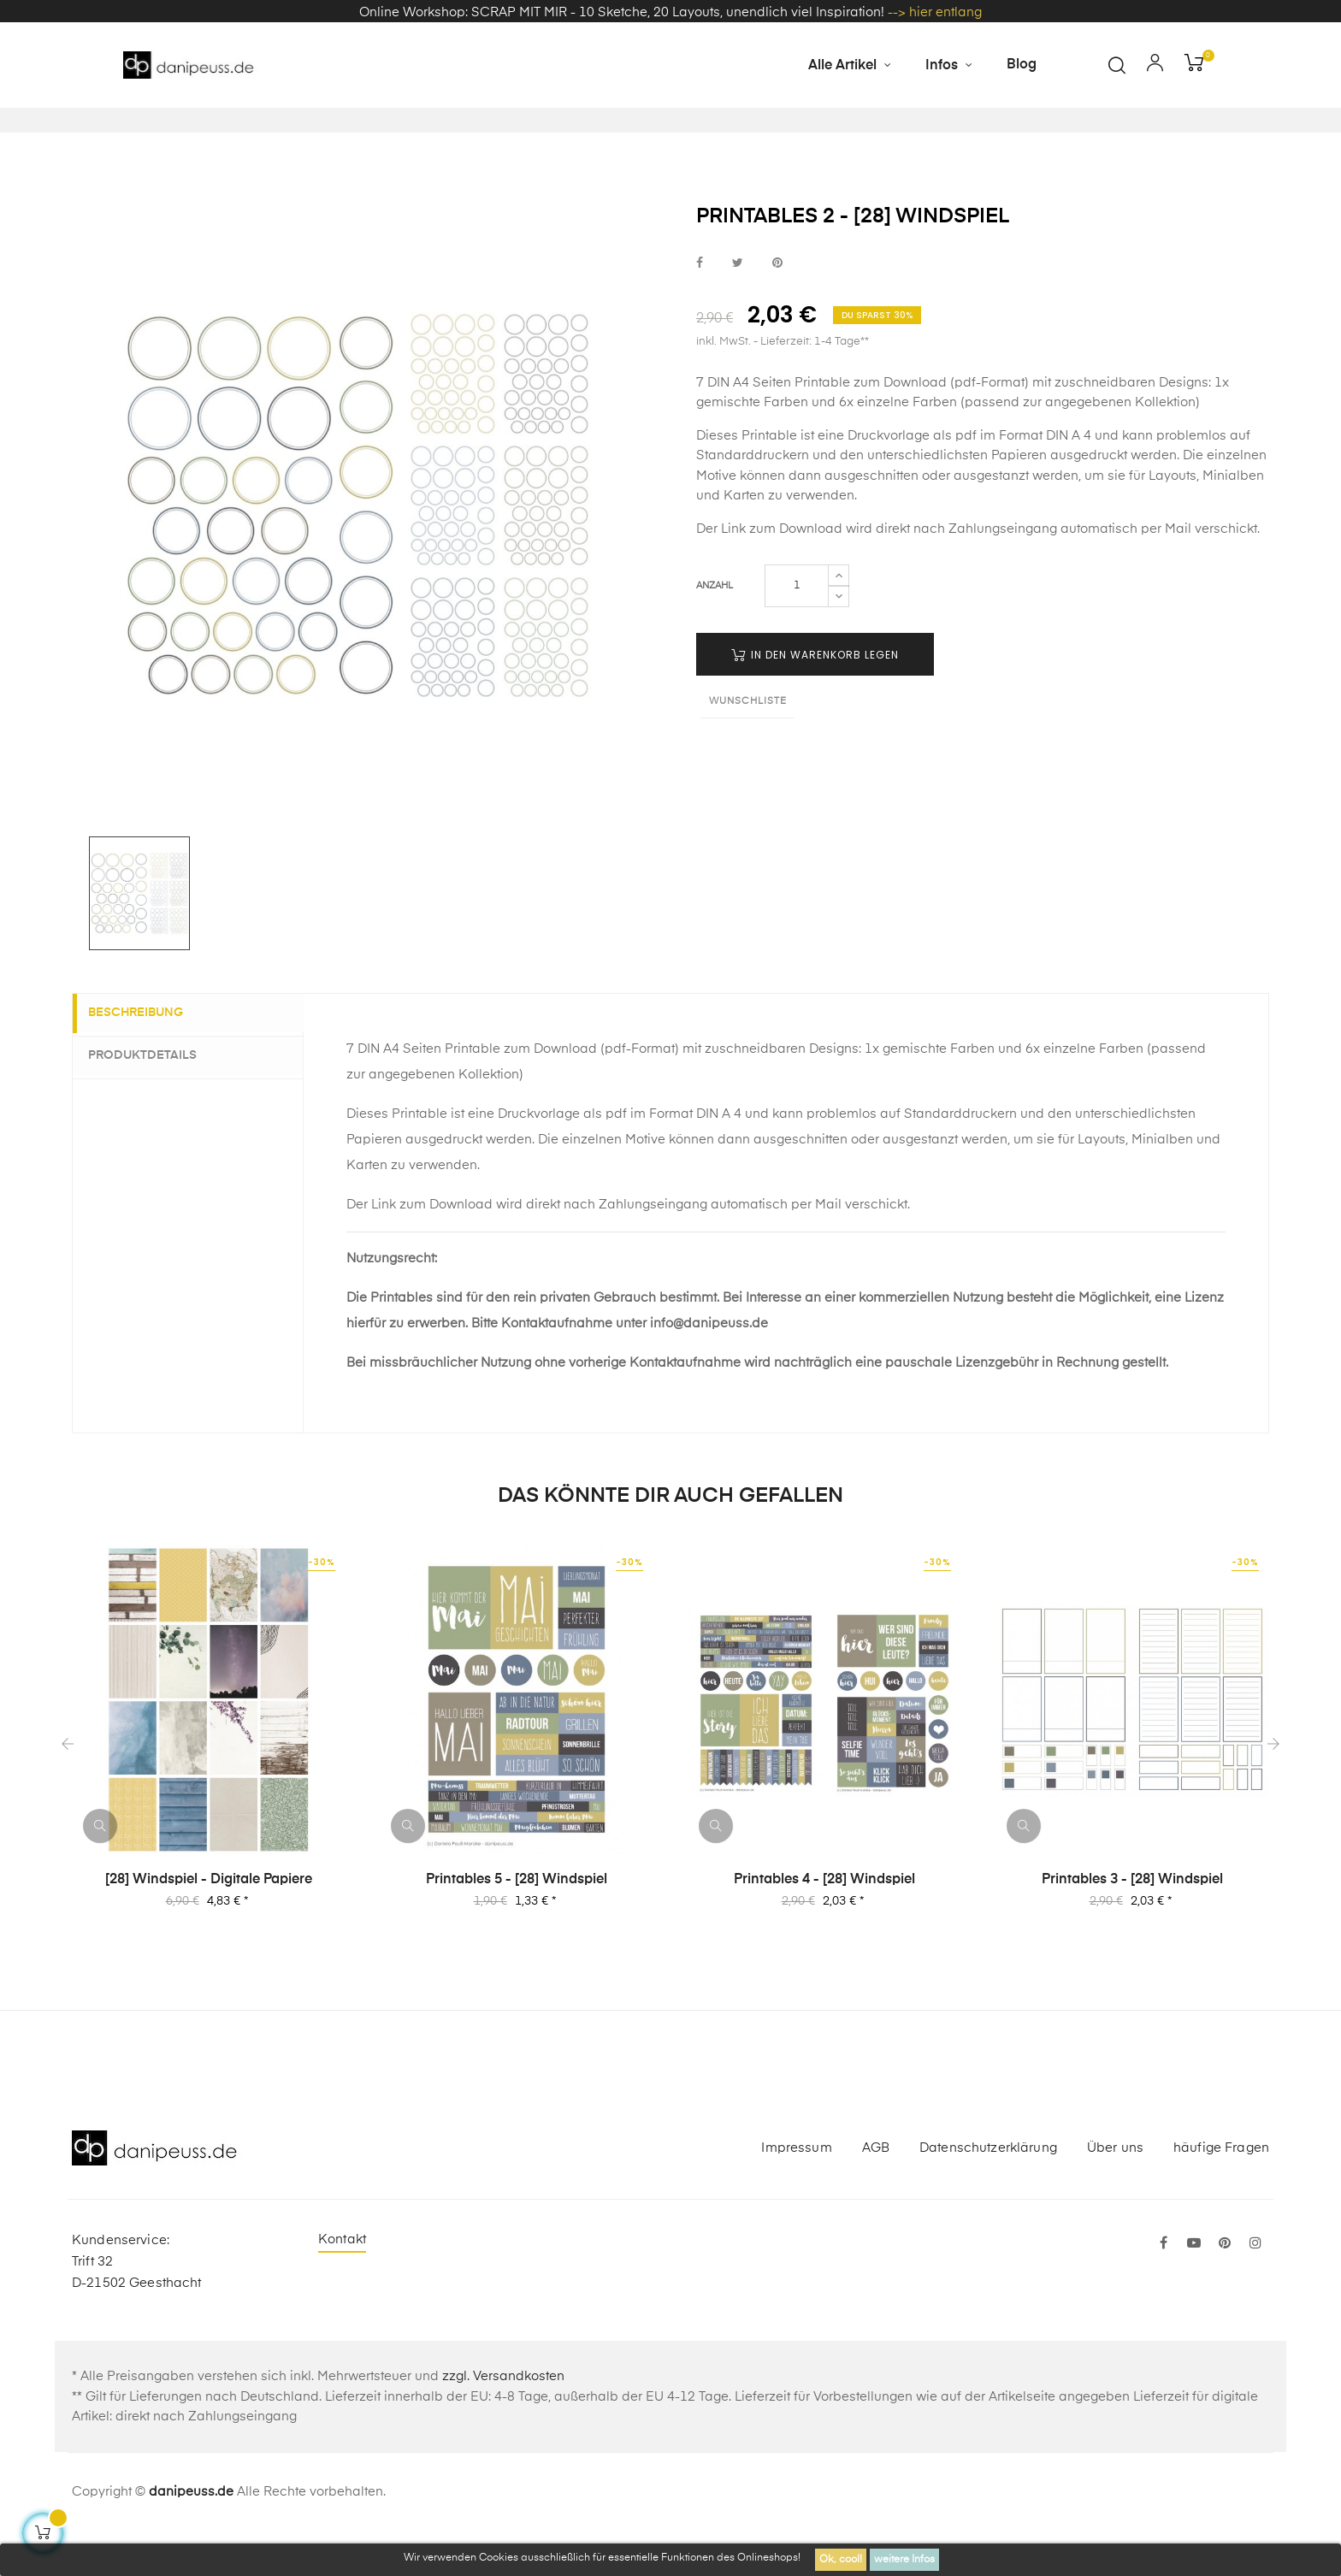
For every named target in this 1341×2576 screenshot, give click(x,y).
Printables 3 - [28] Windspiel (1132, 1922)
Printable (769, 477)
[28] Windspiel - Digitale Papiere (208, 1922)
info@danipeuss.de (709, 1365)
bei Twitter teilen (737, 305)
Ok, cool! (840, 2560)
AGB (875, 2189)
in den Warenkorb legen (815, 697)
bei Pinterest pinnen (777, 305)
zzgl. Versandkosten (503, 2419)
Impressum (796, 2189)
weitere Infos (904, 2560)
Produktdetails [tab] (152, 1097)
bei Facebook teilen (699, 305)
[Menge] (797, 628)
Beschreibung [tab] (145, 1055)
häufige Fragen (1221, 2189)
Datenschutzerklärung (988, 2189)
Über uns (1115, 2189)
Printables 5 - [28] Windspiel (516, 1922)
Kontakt (342, 2282)
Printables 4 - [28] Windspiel (824, 1922)
